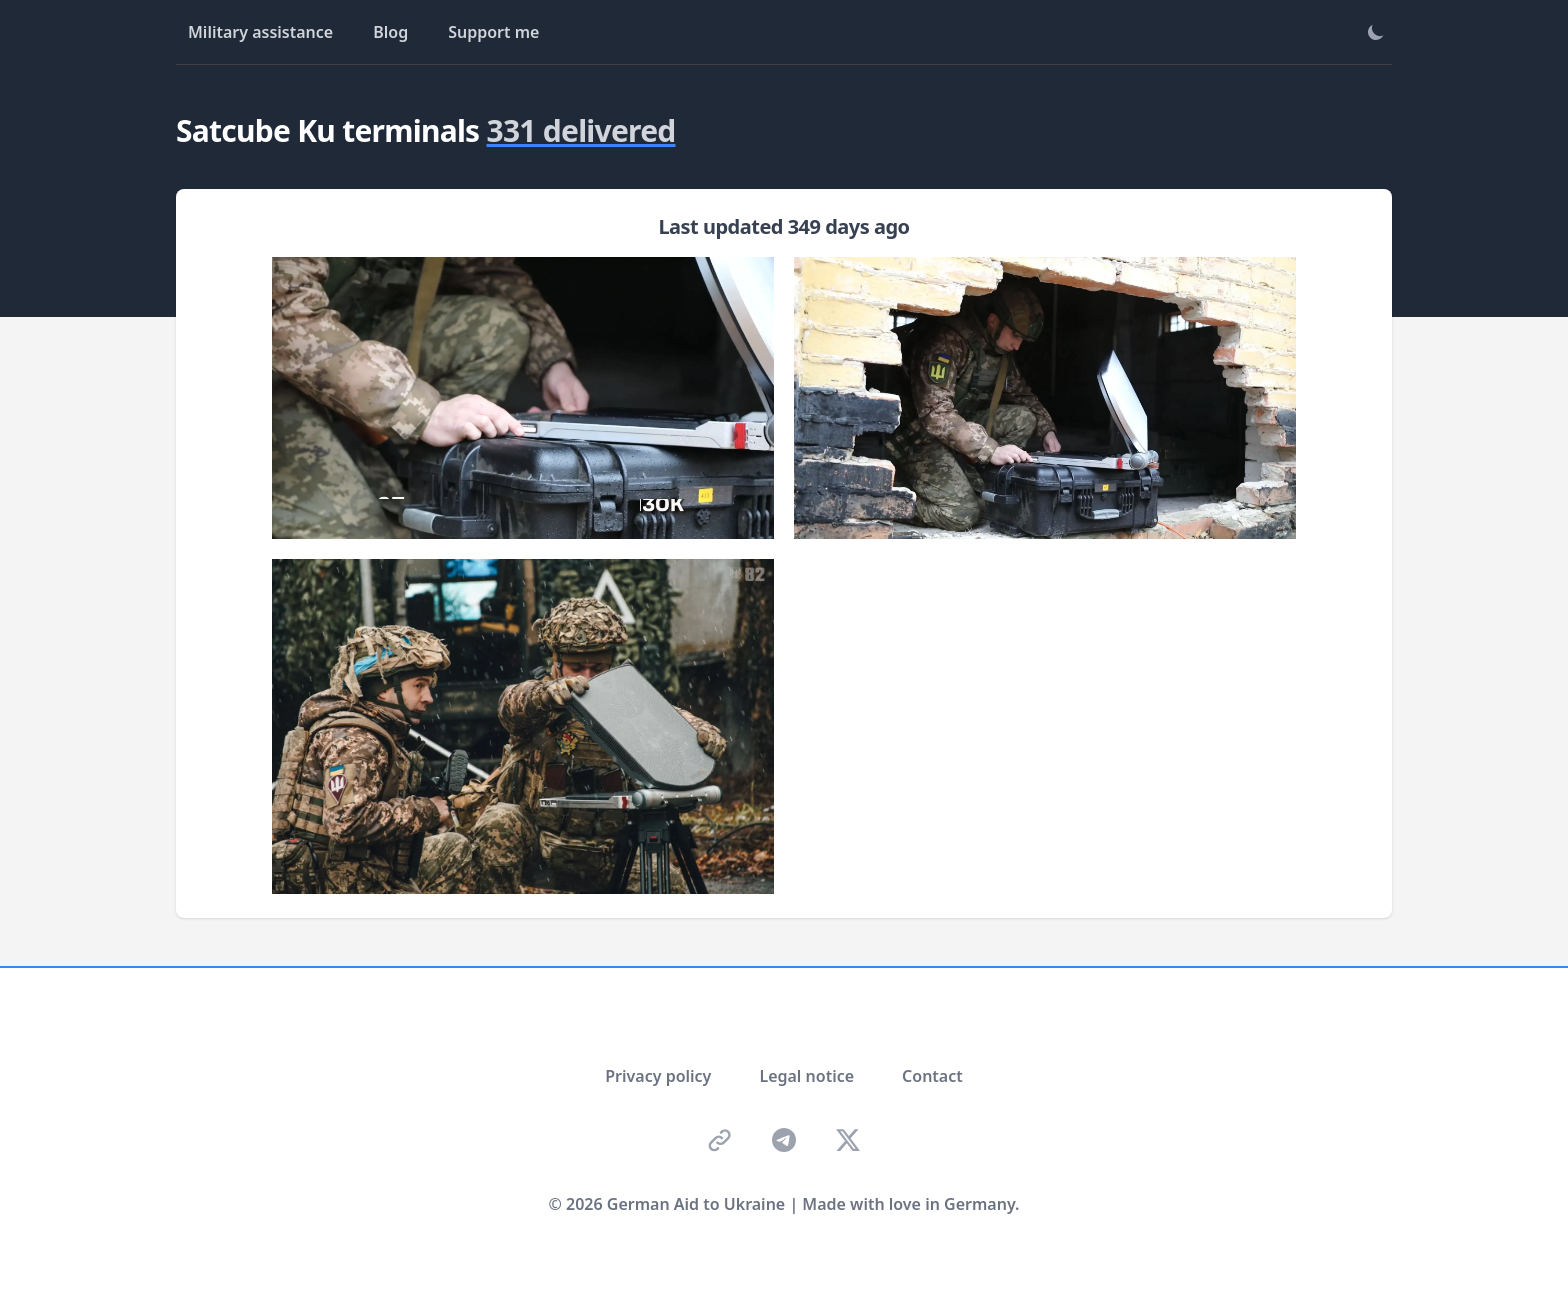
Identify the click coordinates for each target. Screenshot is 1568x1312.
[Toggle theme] (1376, 32)
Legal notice (806, 1076)
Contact (932, 1076)
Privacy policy (658, 1076)
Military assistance (260, 32)
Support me (493, 32)
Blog (390, 32)
